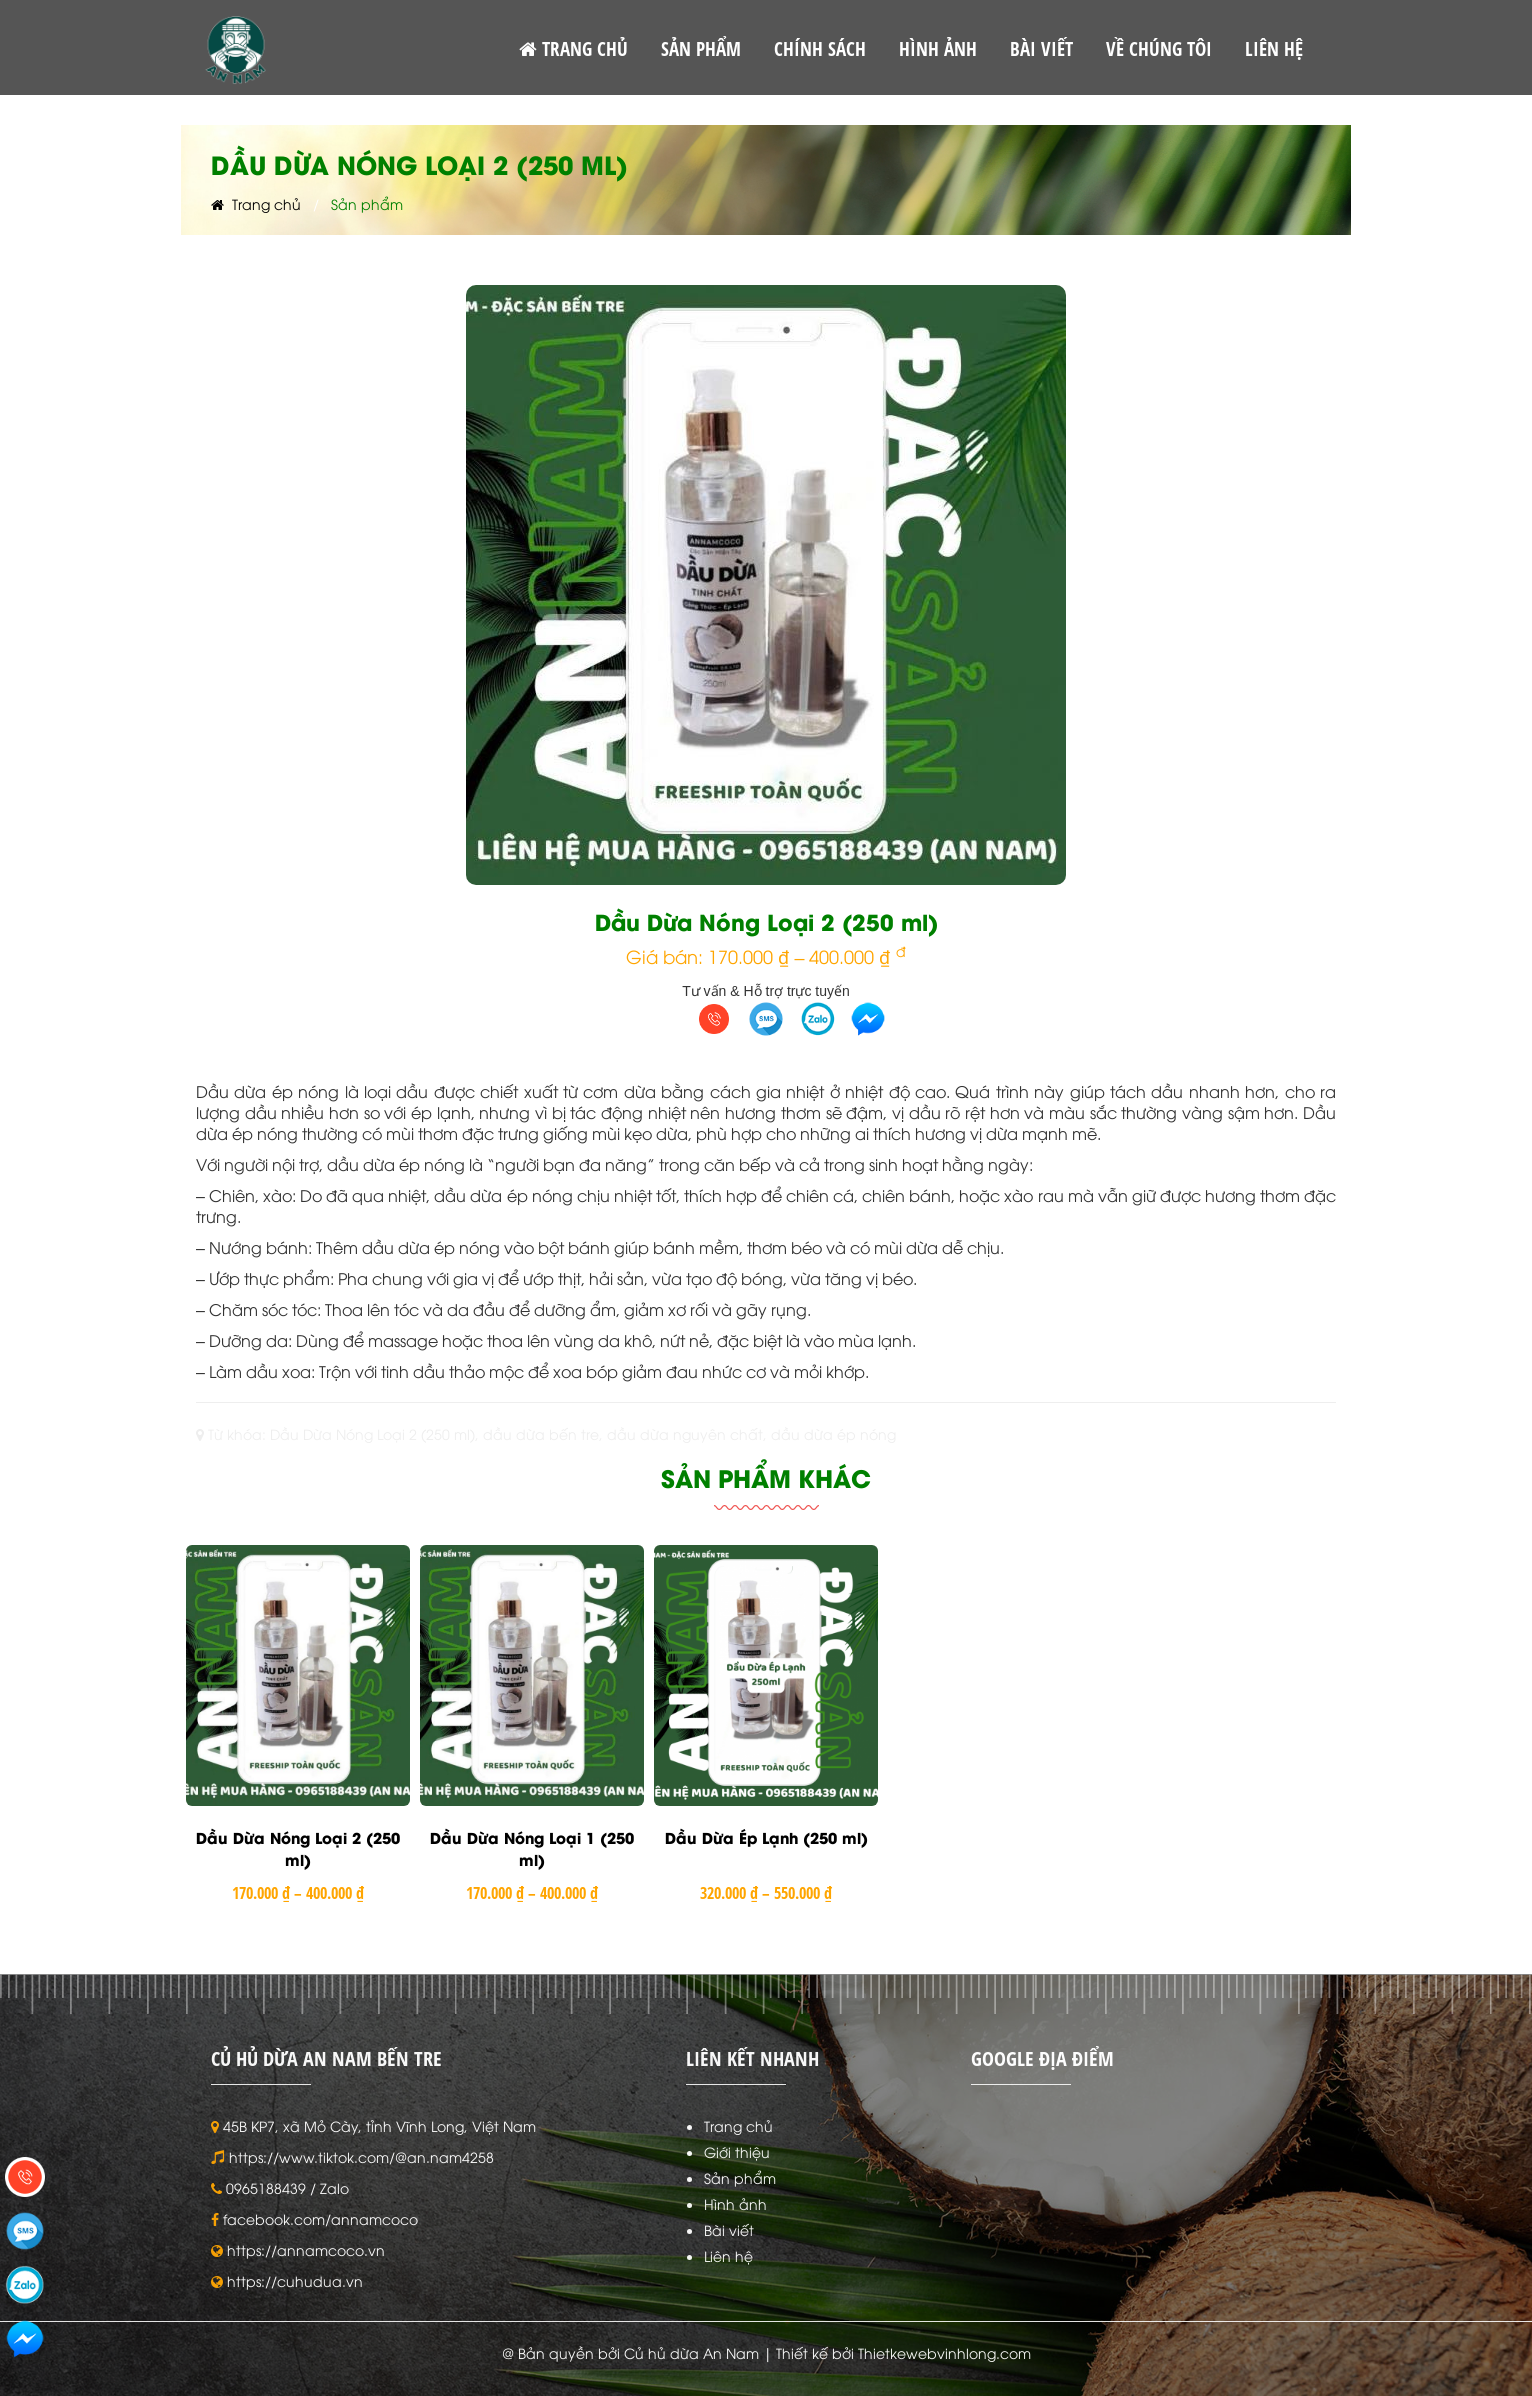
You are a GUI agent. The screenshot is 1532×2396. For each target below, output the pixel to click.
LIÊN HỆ (1274, 49)
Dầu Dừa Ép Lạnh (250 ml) (766, 1837)
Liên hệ (728, 2255)
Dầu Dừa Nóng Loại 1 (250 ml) (532, 1848)
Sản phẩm (740, 2177)
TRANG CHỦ (573, 49)
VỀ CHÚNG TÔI (1159, 49)
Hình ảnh (735, 2203)
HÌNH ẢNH (938, 49)
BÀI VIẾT (1041, 49)
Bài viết (729, 2229)
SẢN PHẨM (701, 49)
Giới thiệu (737, 2151)
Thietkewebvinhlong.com (944, 2352)
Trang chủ (256, 203)
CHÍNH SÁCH (820, 49)
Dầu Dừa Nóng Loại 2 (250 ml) (298, 1848)
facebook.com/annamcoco (320, 2218)
